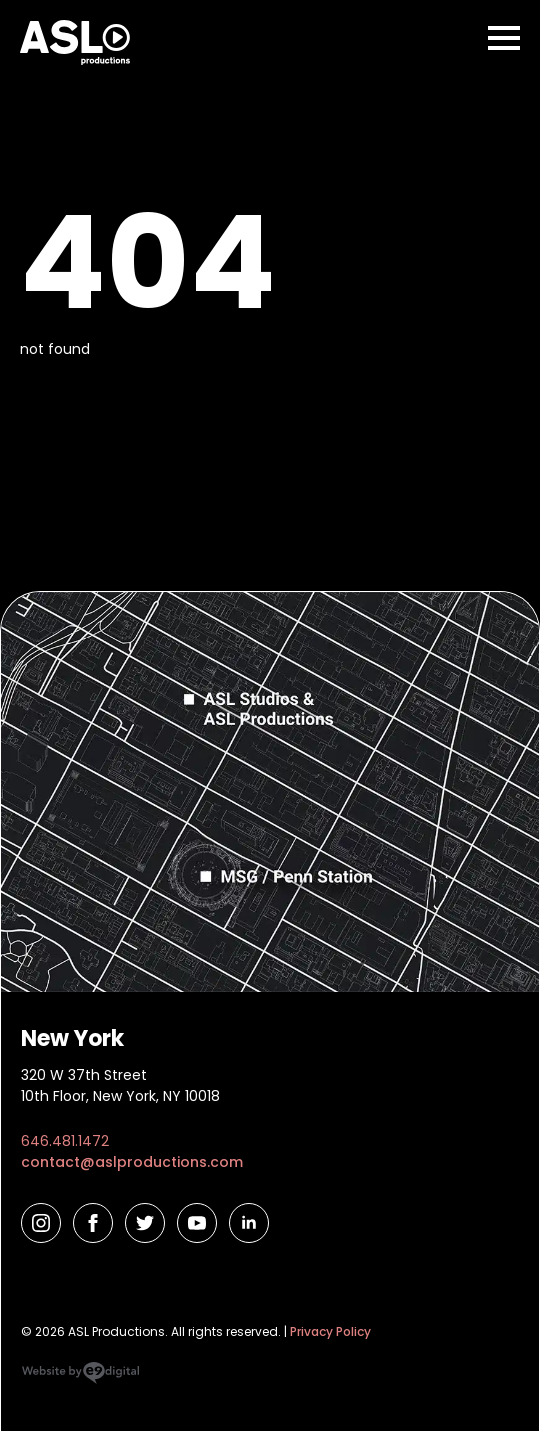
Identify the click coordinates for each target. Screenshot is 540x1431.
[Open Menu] (504, 38)
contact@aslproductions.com (132, 1162)
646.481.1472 (65, 1141)
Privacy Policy (330, 1331)
